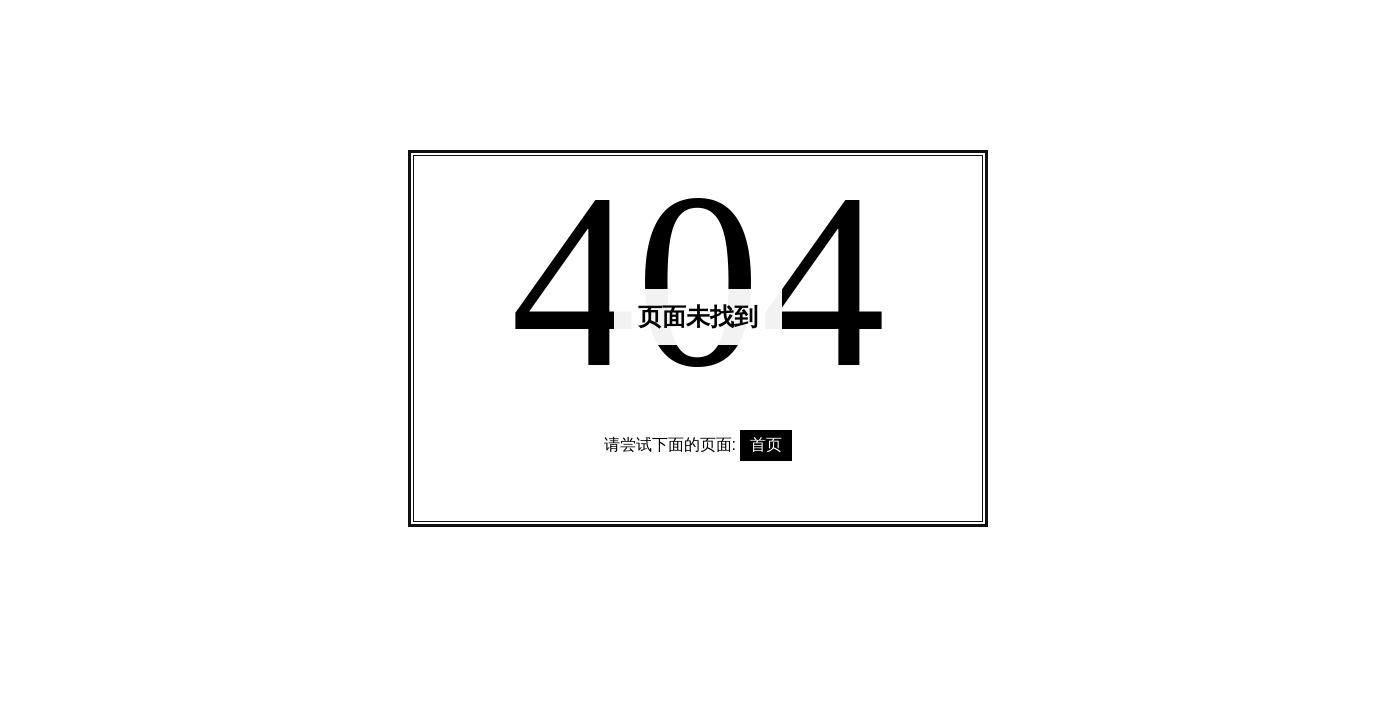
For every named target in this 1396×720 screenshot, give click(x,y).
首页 (766, 444)
